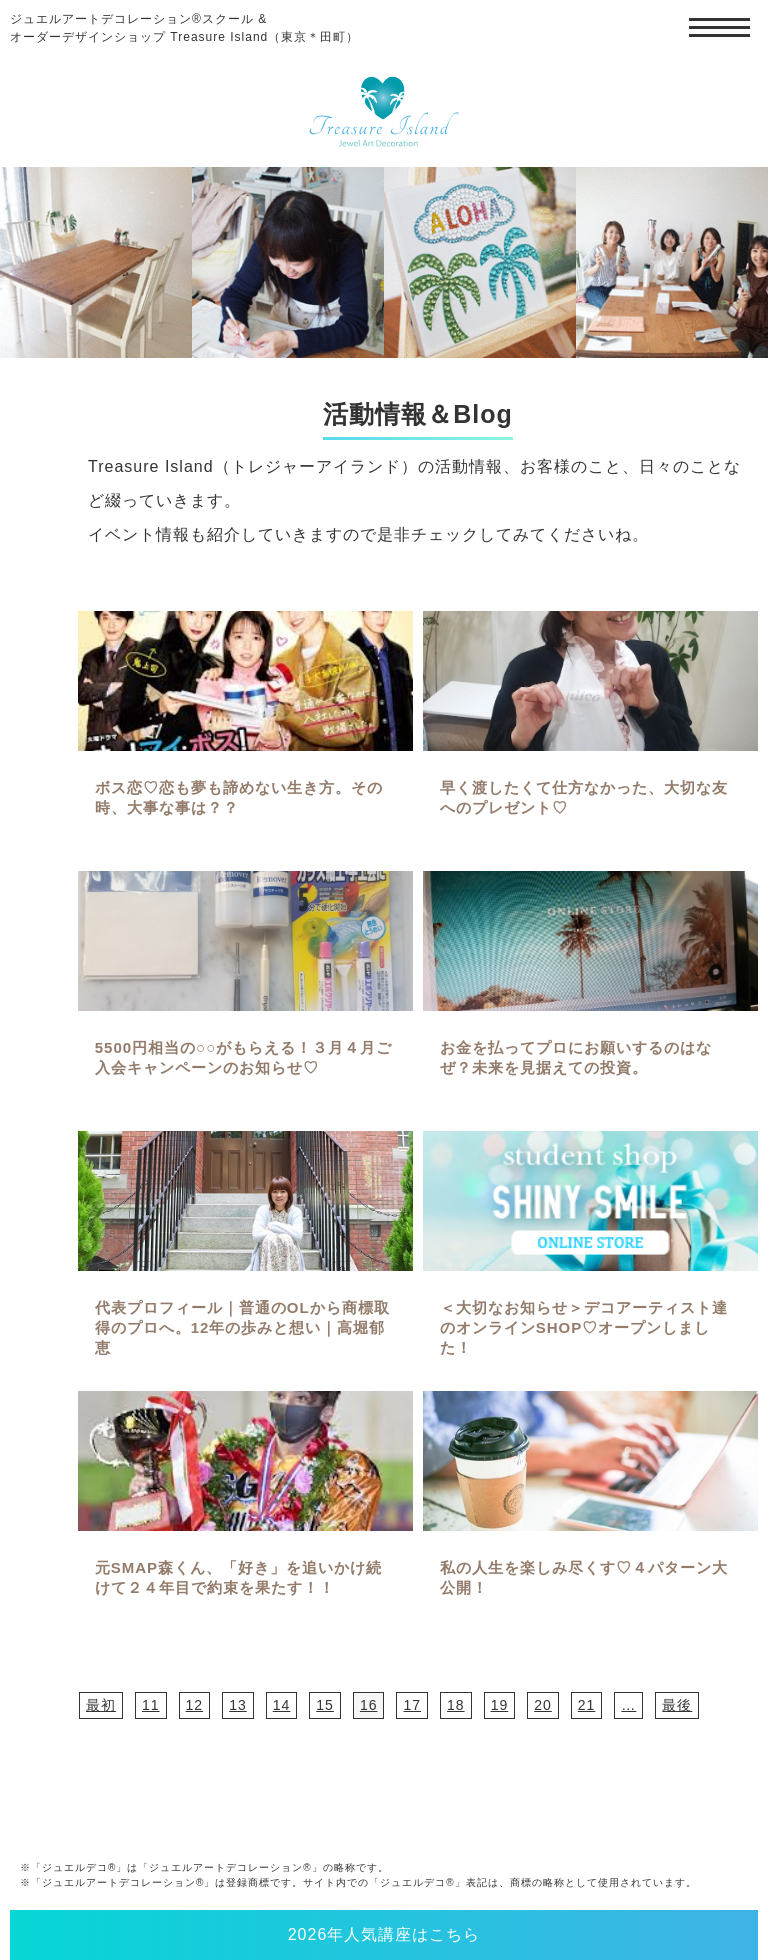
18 (456, 1705)
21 (587, 1705)
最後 (677, 1705)
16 (369, 1705)
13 (238, 1705)
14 (282, 1705)
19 (500, 1705)
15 (325, 1705)
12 (195, 1705)
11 (151, 1705)
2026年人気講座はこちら (384, 1934)
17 (412, 1705)
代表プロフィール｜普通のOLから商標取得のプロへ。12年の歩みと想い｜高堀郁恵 (242, 1327)
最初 (101, 1705)
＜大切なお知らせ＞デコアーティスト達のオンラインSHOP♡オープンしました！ (584, 1327)
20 (543, 1705)
